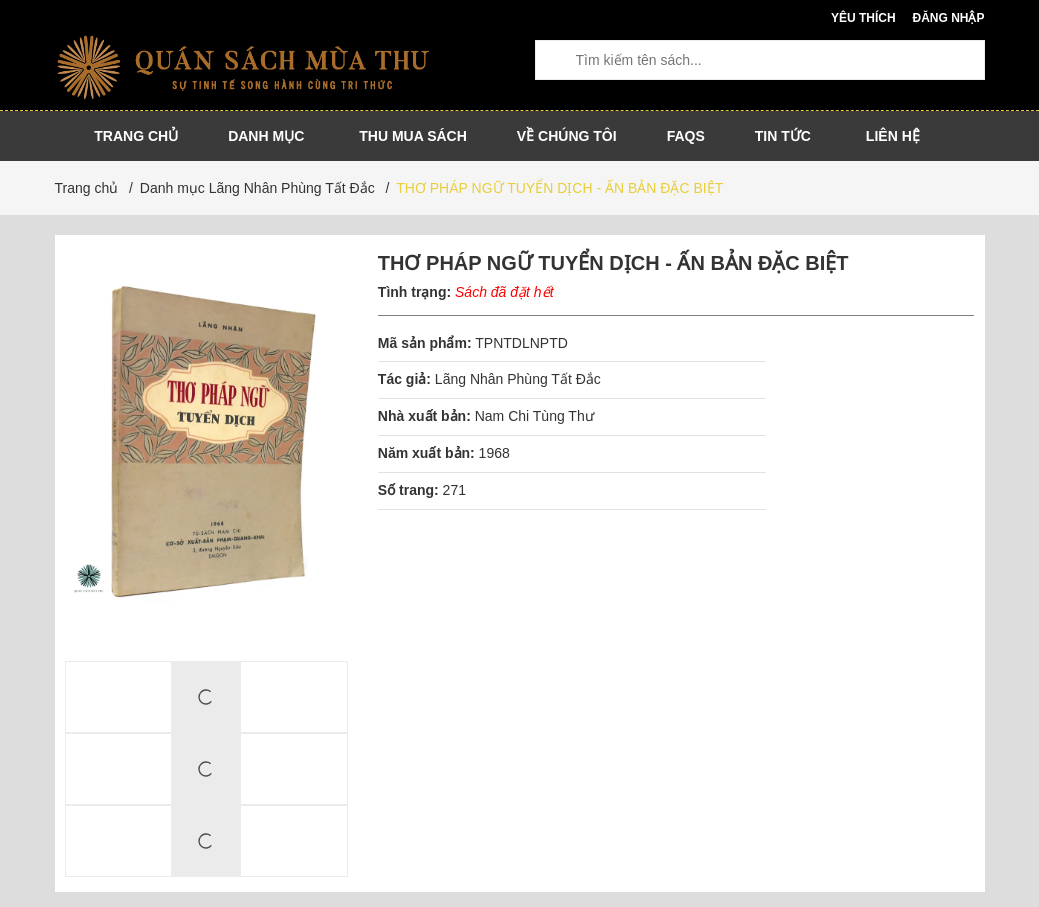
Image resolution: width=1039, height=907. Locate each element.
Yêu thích (863, 18)
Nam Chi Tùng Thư (534, 416)
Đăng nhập (948, 18)
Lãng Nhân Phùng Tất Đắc (518, 379)
